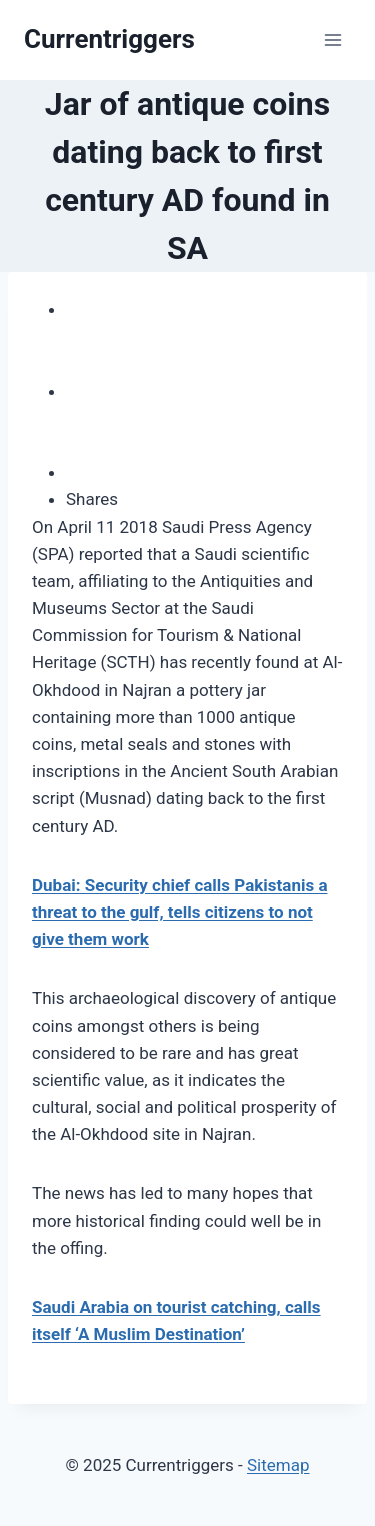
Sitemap (278, 1465)
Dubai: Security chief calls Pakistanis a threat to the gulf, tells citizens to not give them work (180, 912)
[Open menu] (332, 39)
